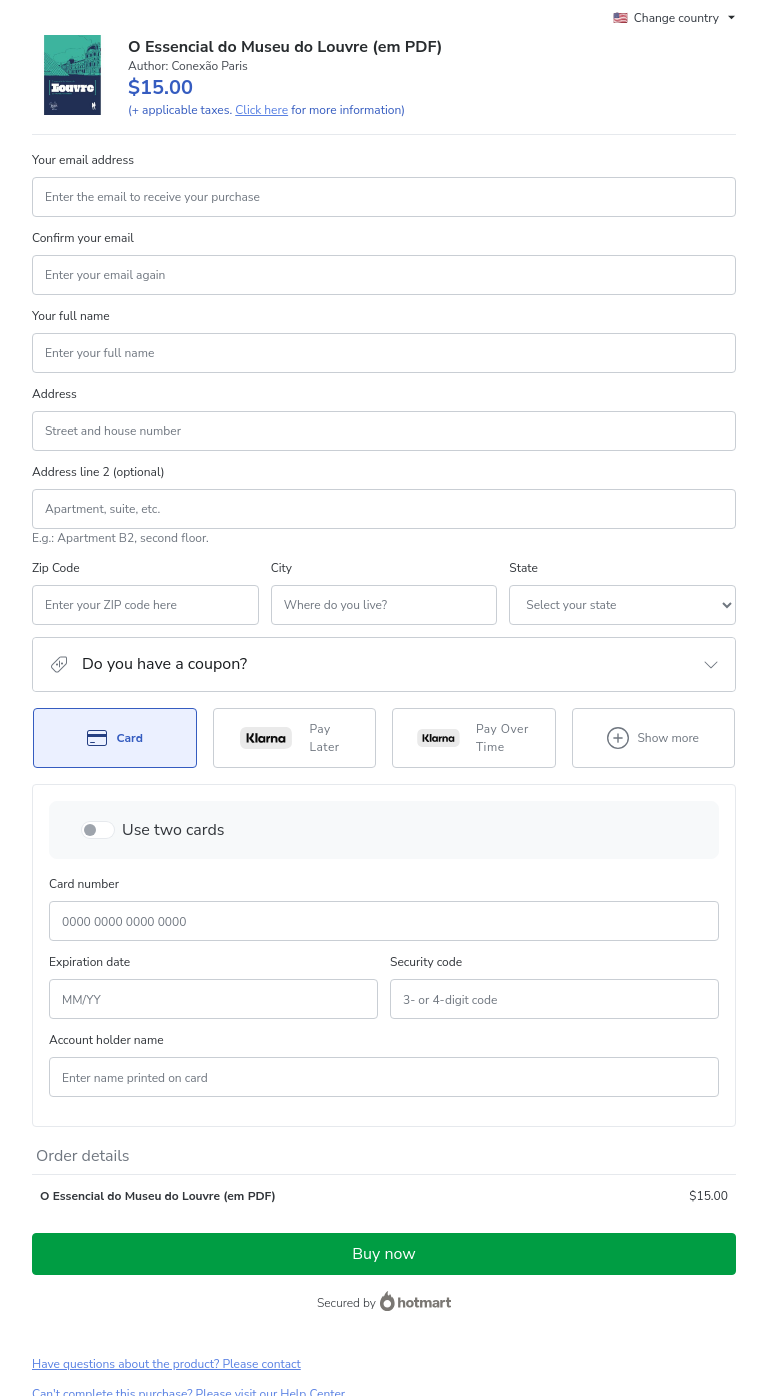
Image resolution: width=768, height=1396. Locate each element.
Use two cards (173, 830)
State (404, 568)
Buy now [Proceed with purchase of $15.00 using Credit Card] (383, 1019)
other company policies (665, 1279)
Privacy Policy (540, 1279)
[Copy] (158, 1196)
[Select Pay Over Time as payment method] (474, 738)
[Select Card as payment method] (115, 738)
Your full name (71, 316)
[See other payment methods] (654, 738)
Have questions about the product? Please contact (166, 1129)
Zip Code (56, 568)
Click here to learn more (274, 1227)
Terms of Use (460, 1279)
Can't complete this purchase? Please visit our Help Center (188, 1159)
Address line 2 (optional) (98, 472)
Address (54, 394)
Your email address (83, 160)
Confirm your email (83, 238)
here (221, 1331)
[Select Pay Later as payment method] (295, 738)
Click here (261, 110)
